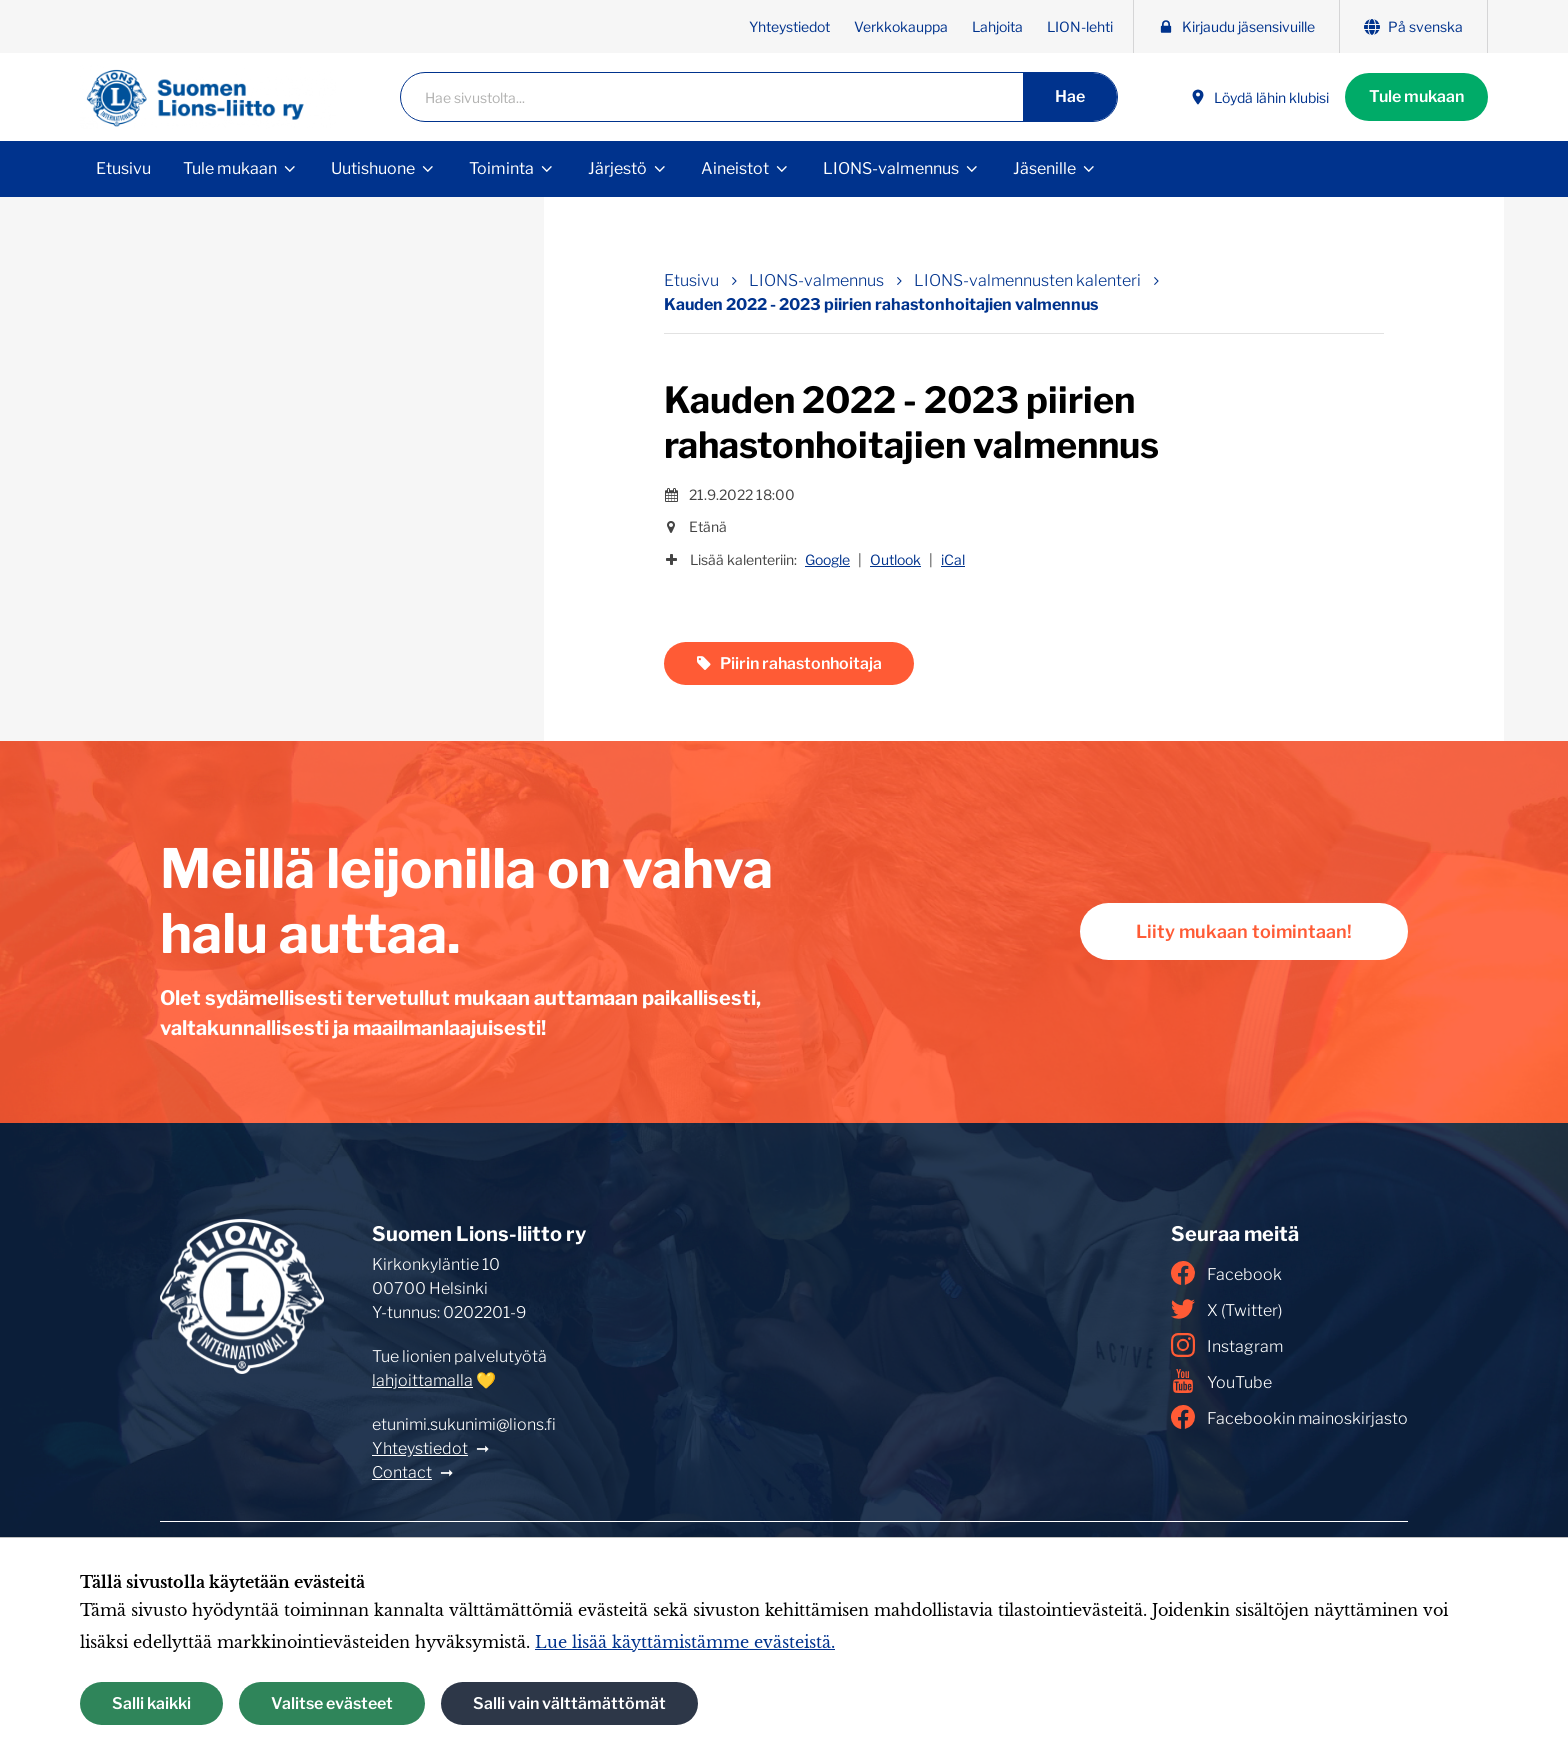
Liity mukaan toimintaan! (1244, 931)
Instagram (1227, 1345)
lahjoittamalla (422, 1380)
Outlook (895, 559)
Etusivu (123, 168)
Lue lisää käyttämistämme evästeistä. (685, 1642)
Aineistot (735, 168)
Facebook (1226, 1273)
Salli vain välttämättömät (569, 1703)
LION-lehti (1080, 26)
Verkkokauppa (901, 26)
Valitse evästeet (332, 1703)
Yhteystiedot (789, 26)
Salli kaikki (151, 1703)
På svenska (1413, 26)
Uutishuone (373, 168)
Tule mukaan (1416, 96)
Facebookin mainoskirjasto (1289, 1417)
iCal (953, 559)
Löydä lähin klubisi (1259, 97)
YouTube (1221, 1381)
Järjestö (617, 168)
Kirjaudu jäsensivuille (1236, 26)
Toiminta (501, 168)
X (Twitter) (1226, 1309)
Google (827, 559)
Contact (402, 1472)
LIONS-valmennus (891, 168)
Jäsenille (1044, 168)
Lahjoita (997, 26)
